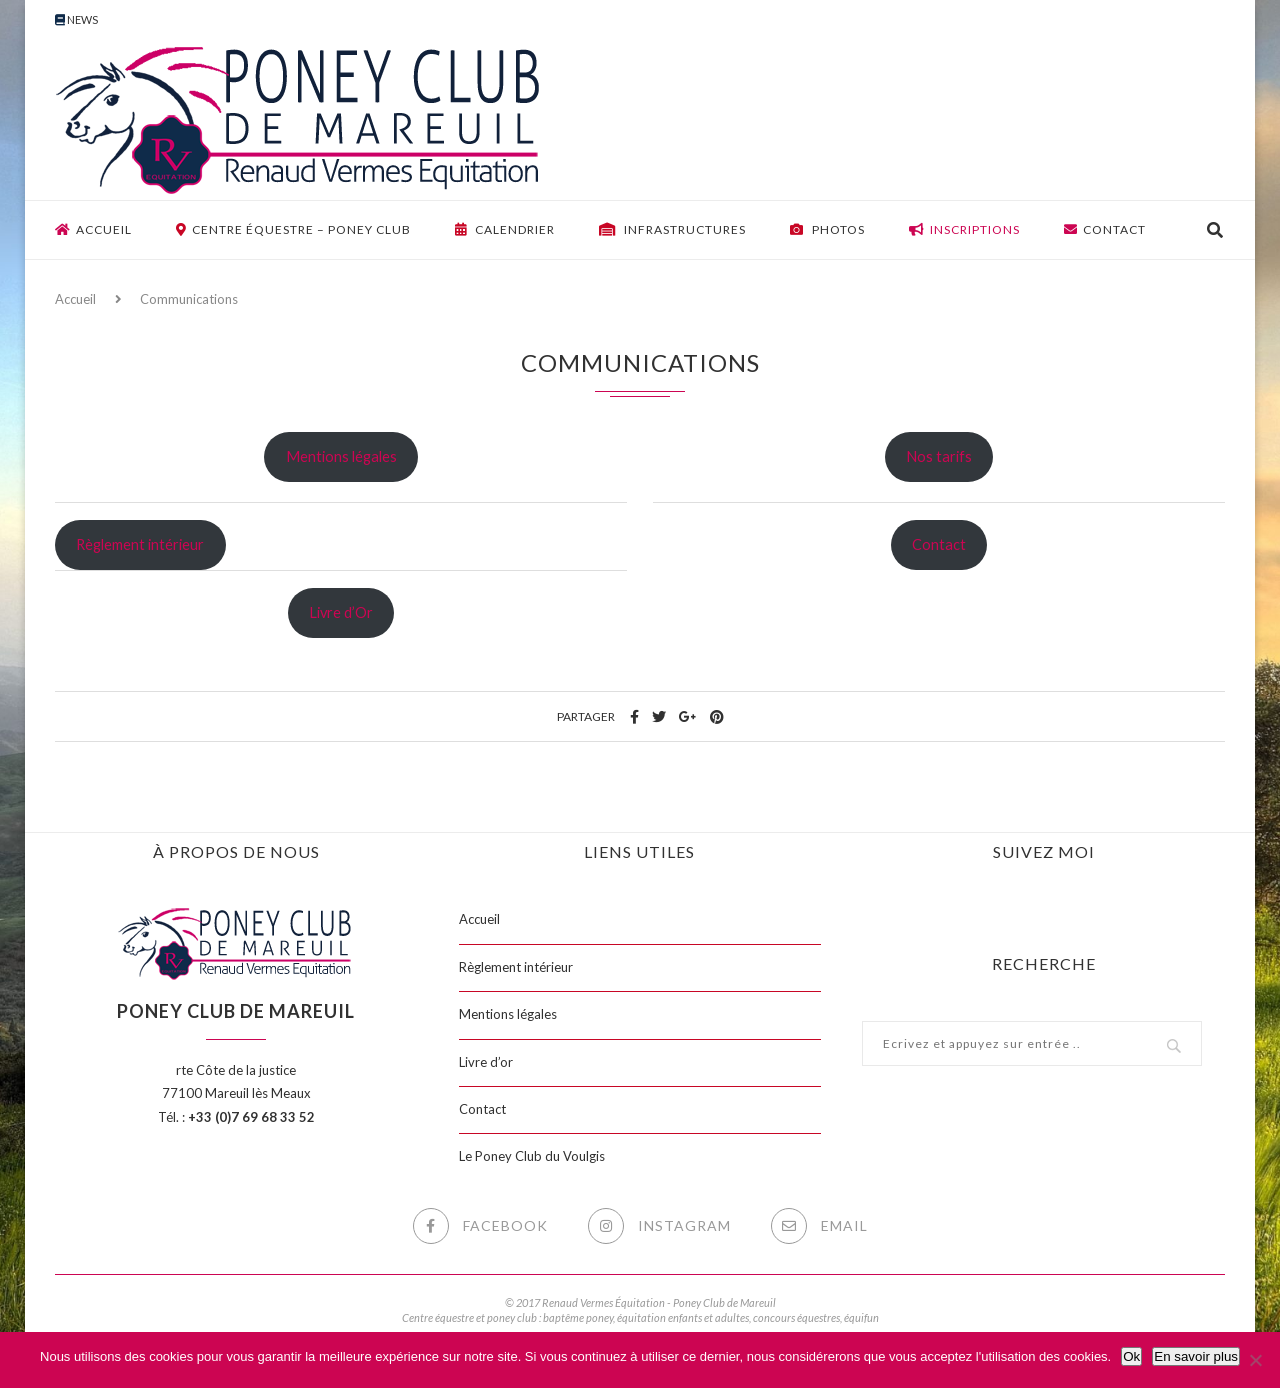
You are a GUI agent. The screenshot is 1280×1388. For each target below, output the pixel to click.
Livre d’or (486, 1062)
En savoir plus (1196, 1356)
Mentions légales (341, 456)
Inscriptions (964, 229)
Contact (1105, 229)
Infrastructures (672, 229)
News (76, 19)
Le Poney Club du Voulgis (532, 1156)
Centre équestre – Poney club (293, 229)
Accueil (93, 229)
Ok (1131, 1356)
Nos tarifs (939, 456)
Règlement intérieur (140, 544)
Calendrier (505, 229)
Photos (827, 229)
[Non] (1255, 1360)
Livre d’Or (341, 612)
